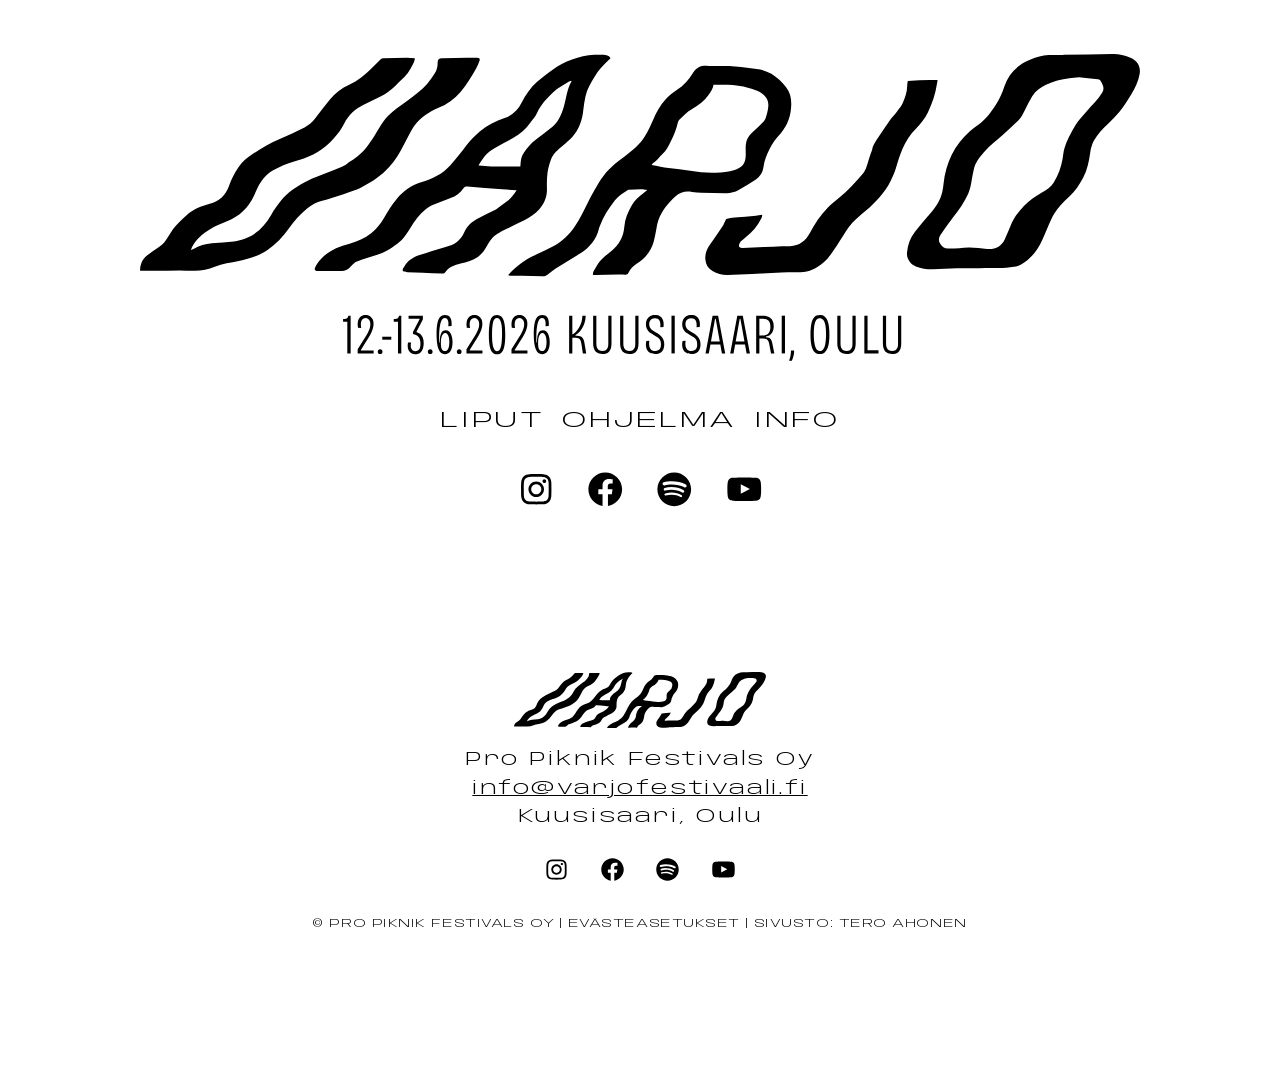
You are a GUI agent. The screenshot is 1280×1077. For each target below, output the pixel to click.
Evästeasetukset (653, 924)
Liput (492, 420)
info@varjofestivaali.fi (639, 789)
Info (797, 420)
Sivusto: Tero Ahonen (860, 924)
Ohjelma (649, 420)
